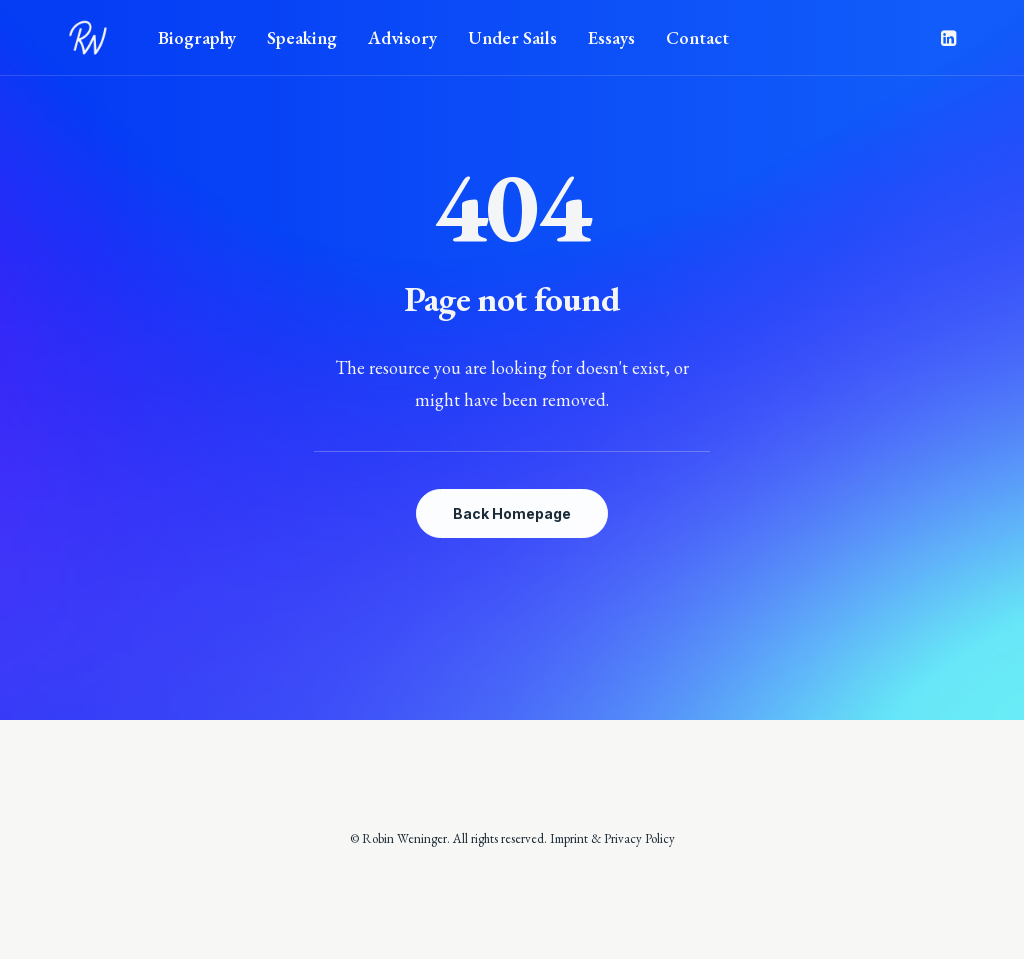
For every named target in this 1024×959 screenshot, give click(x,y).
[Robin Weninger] (88, 38)
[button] (947, 38)
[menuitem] (197, 38)
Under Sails (512, 37)
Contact (697, 37)
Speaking (302, 37)
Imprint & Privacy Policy (612, 838)
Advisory (402, 37)
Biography (197, 37)
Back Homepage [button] (512, 513)
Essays (611, 37)
